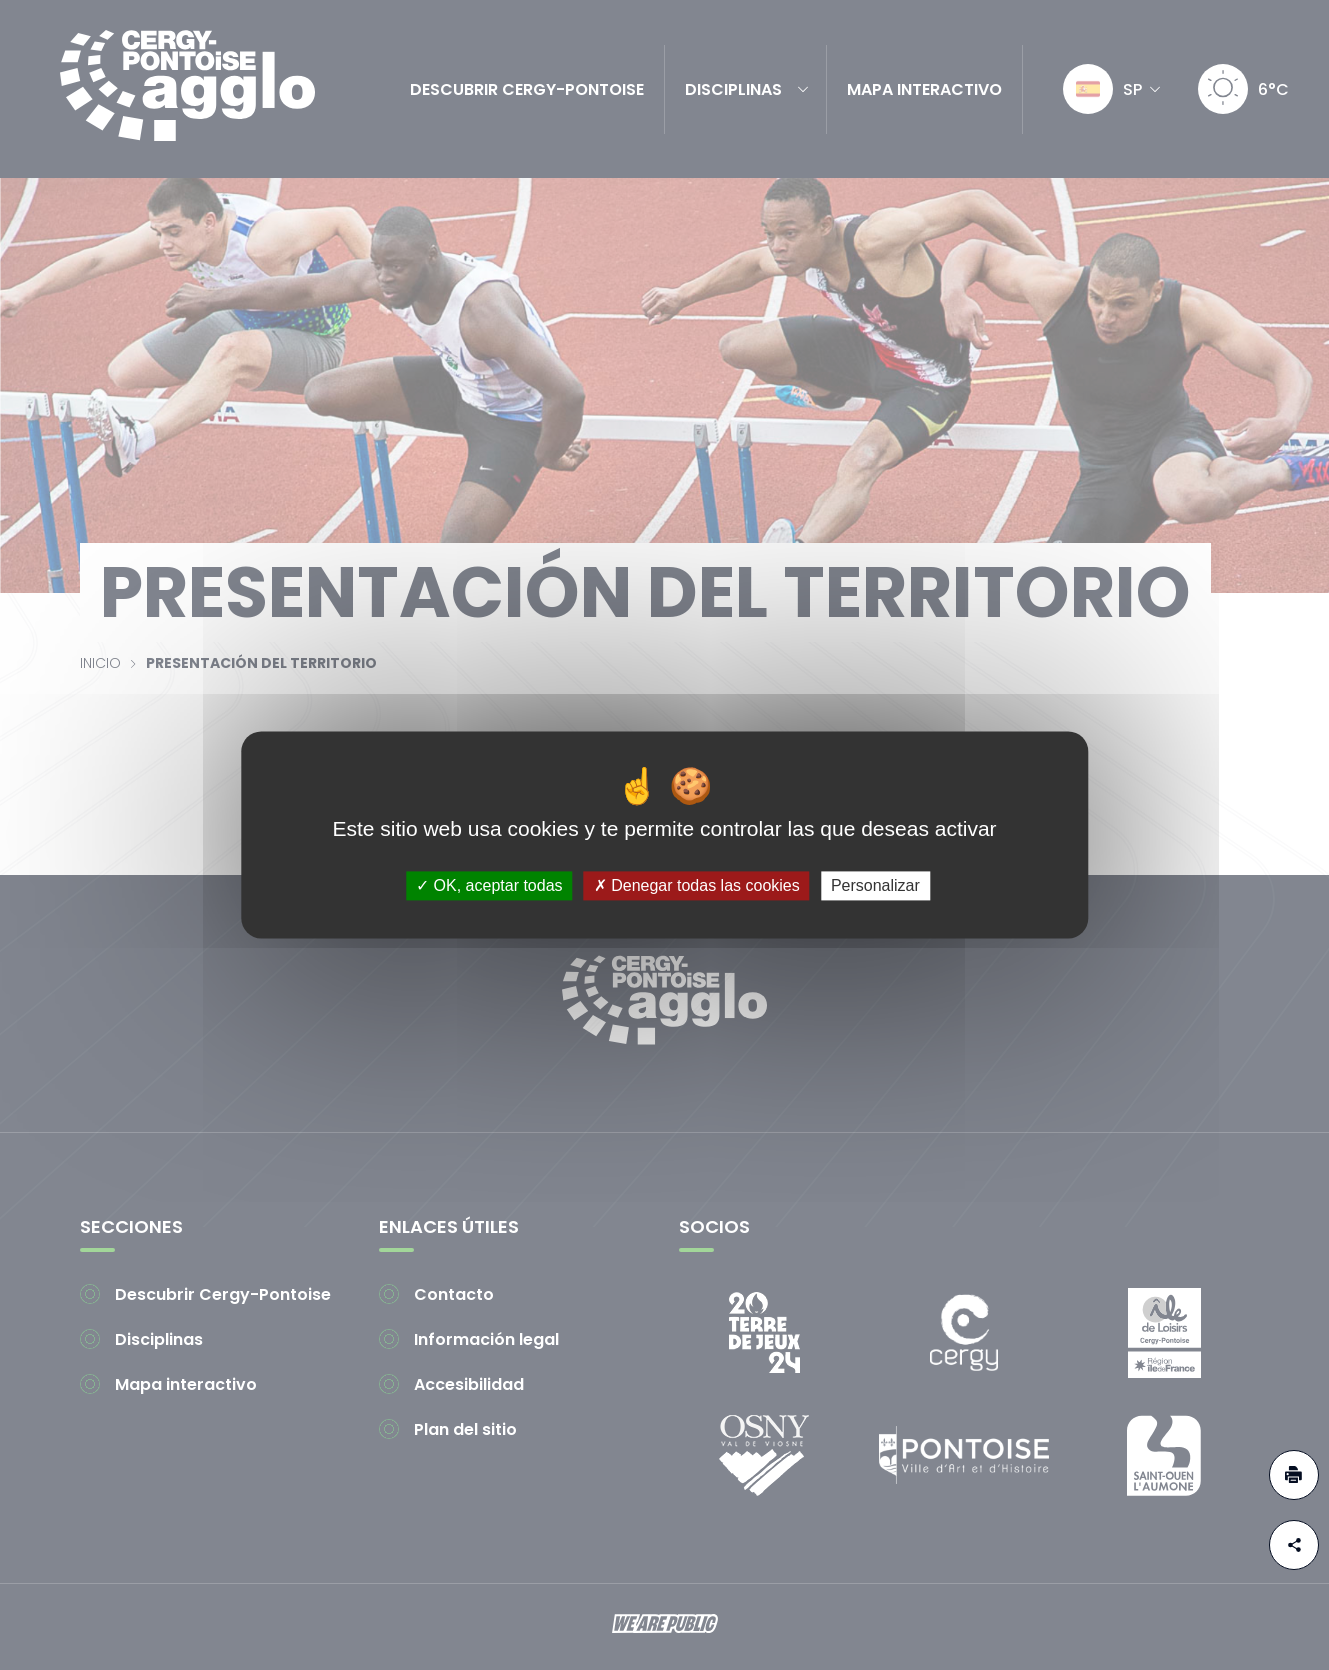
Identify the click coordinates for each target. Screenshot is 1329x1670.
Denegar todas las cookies (697, 885)
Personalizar (875, 885)
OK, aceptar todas (489, 885)
